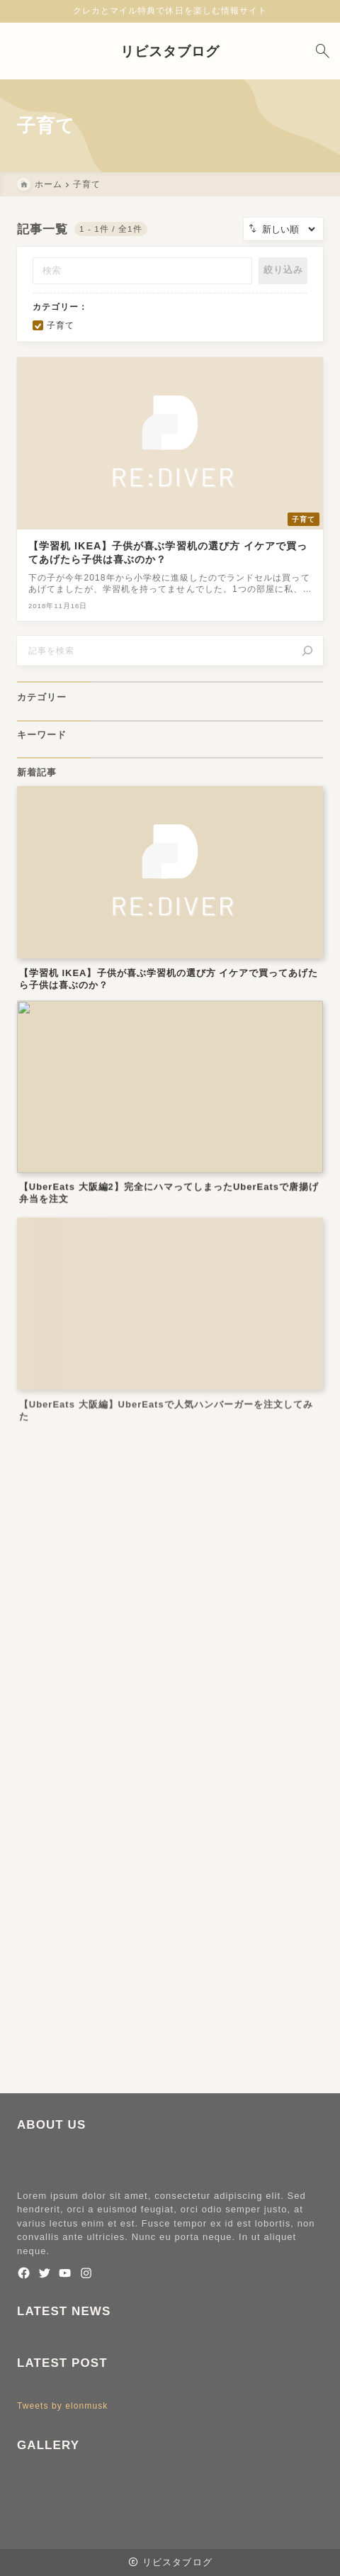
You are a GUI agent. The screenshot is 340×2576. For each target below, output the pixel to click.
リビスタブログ (170, 51)
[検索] (307, 651)
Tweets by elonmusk (62, 2406)
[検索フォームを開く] (322, 51)
